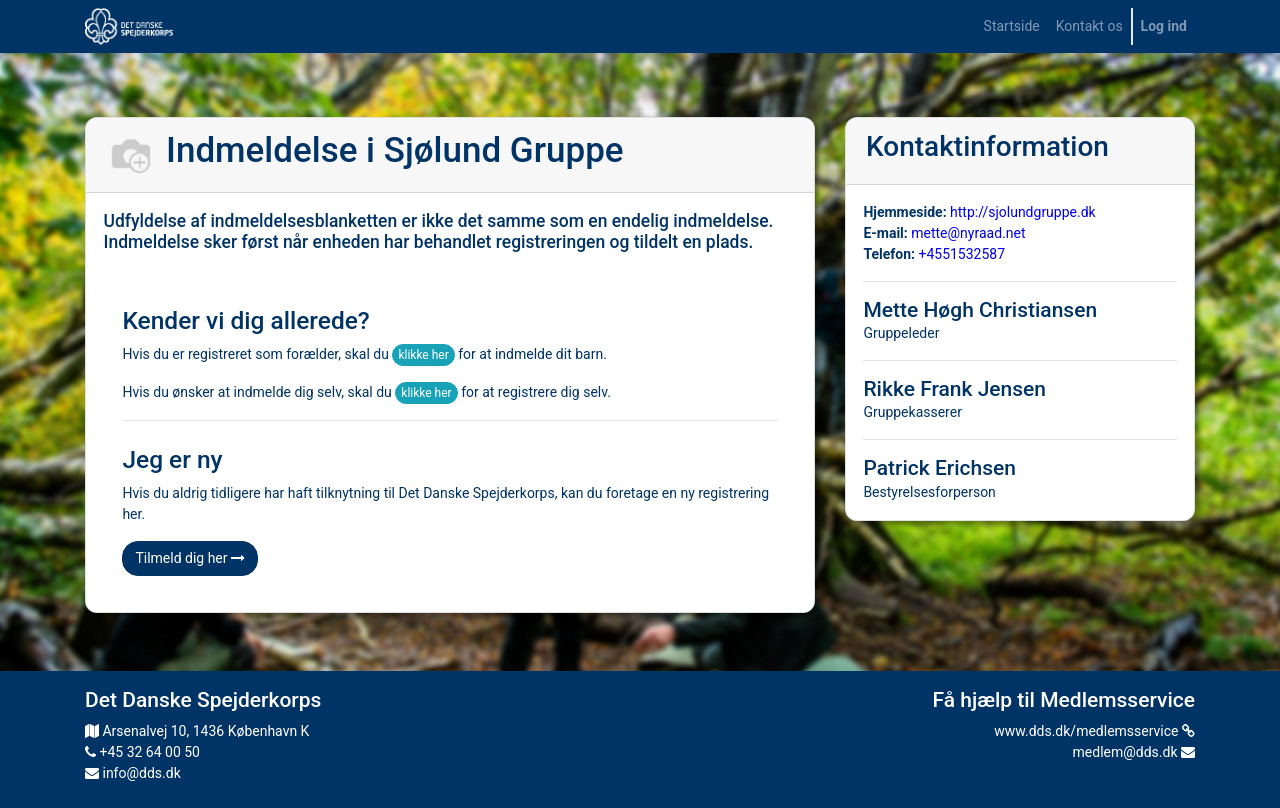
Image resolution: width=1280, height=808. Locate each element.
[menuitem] (1012, 26)
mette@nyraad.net (968, 233)
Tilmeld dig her (190, 558)
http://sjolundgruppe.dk (1023, 212)
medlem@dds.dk (1134, 752)
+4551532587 (961, 254)
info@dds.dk (133, 773)
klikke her (423, 355)
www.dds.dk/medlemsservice (1094, 731)
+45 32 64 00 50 (142, 752)
